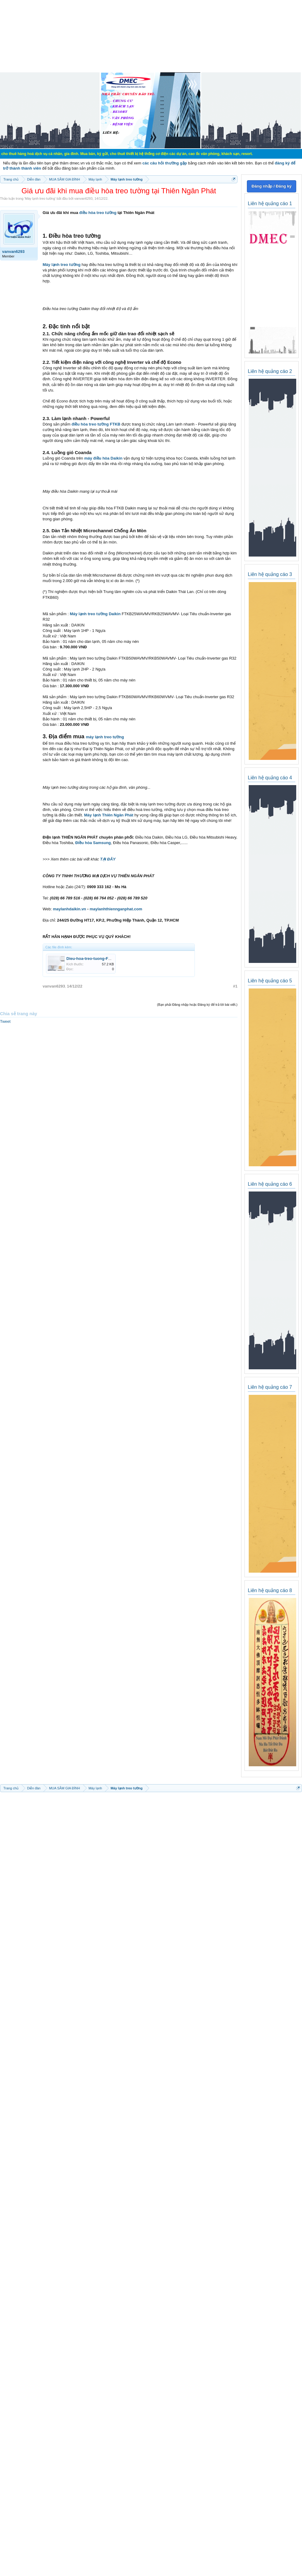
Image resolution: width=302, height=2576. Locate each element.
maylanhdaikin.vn (69, 909)
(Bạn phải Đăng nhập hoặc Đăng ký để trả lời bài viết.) (197, 1004)
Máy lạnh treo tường (40, 198)
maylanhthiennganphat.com (116, 909)
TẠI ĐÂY (108, 859)
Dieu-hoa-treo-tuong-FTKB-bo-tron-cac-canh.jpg (111, 958)
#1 (235, 986)
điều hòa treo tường (97, 212)
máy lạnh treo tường (105, 737)
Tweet (5, 1021)
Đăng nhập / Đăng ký (271, 186)
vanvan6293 (83, 198)
